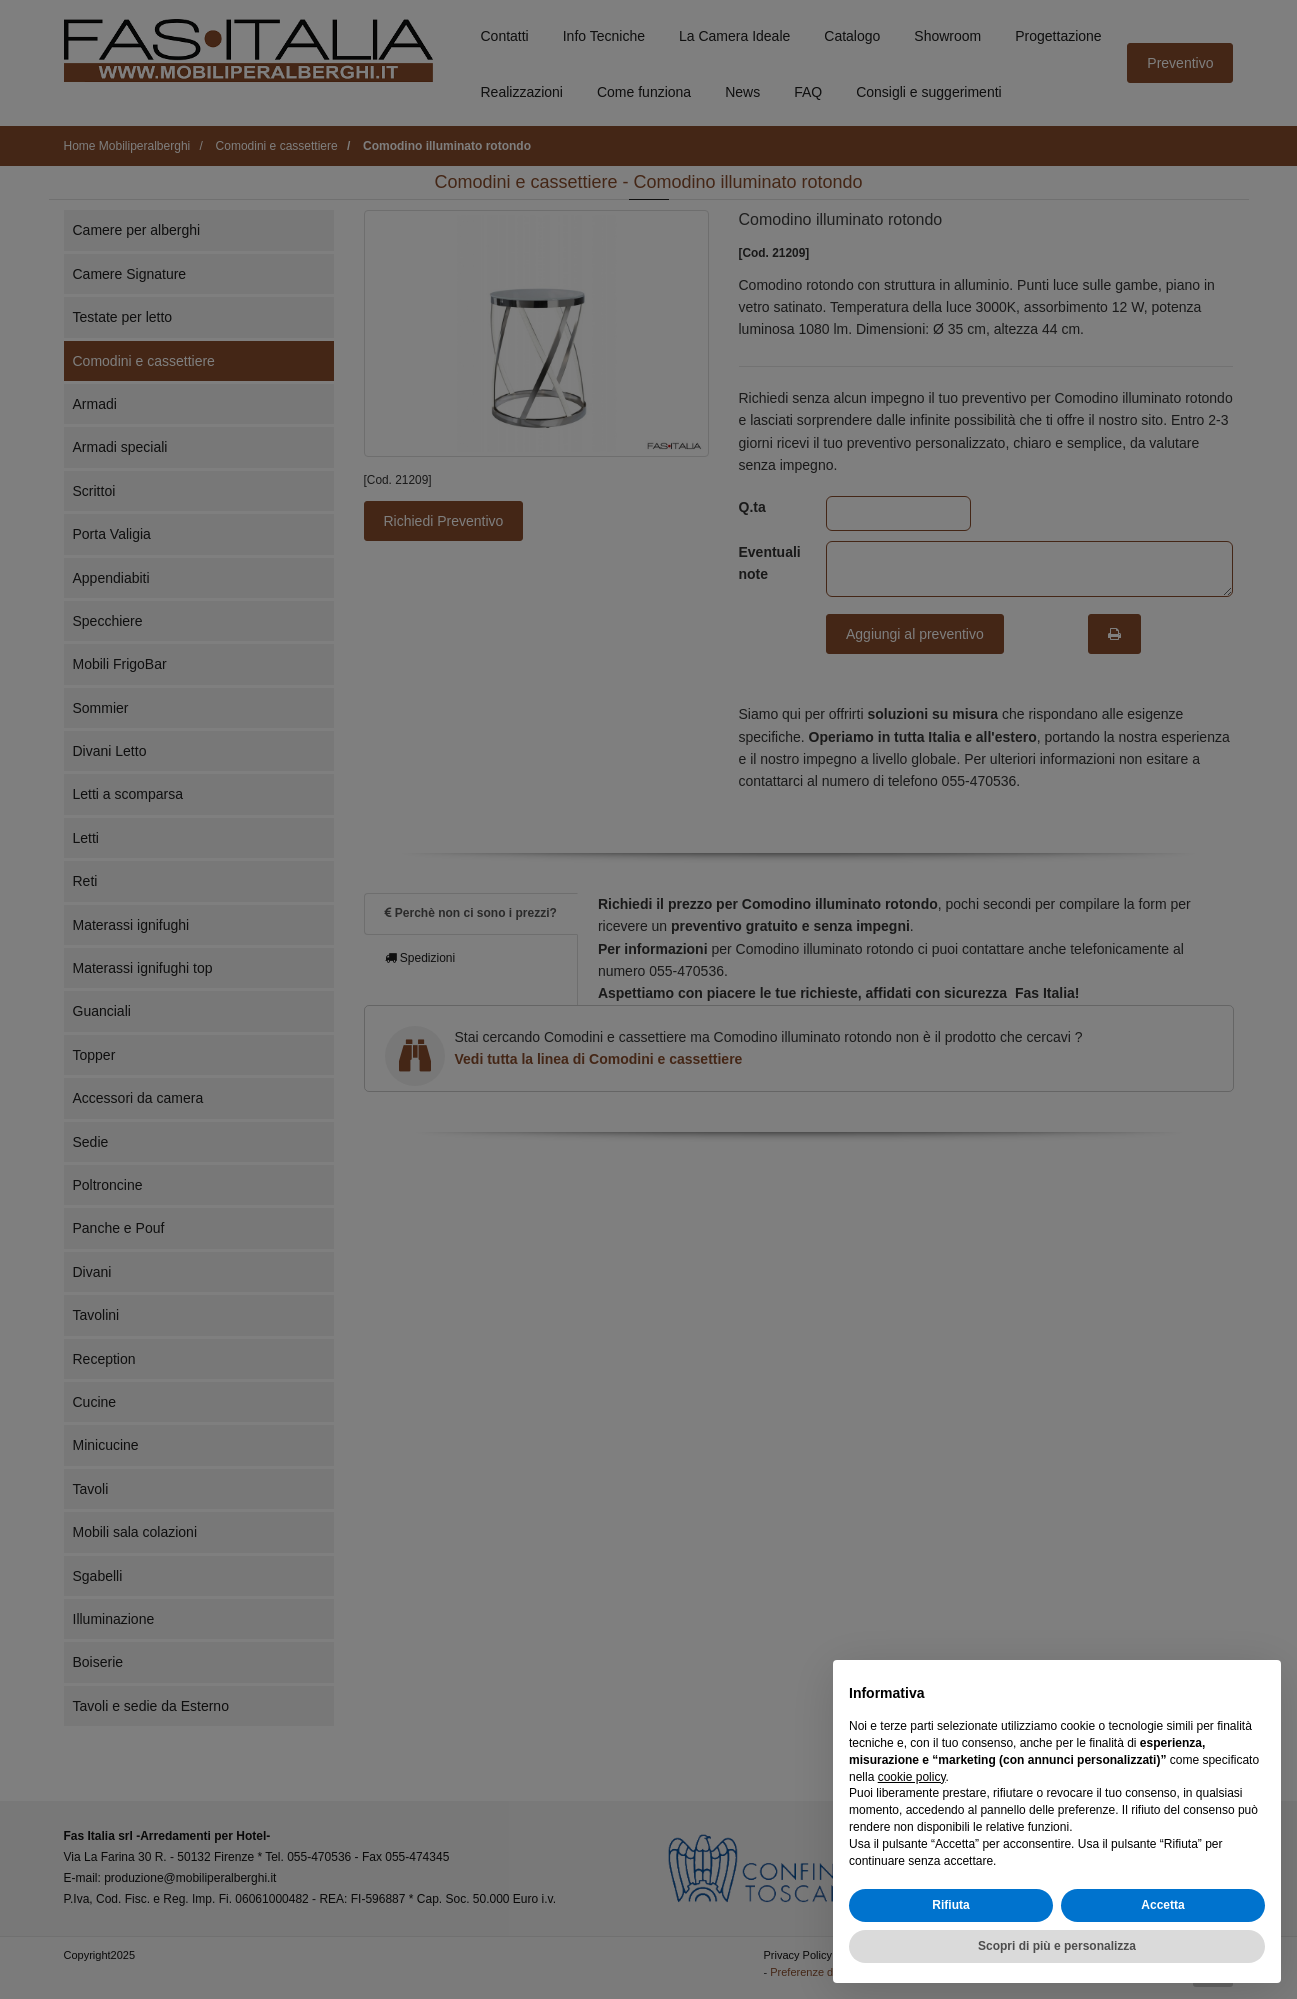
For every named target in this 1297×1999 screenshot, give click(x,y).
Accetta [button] (1162, 1906)
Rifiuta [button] (950, 1906)
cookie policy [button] (912, 1777)
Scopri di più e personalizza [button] (1057, 1946)
